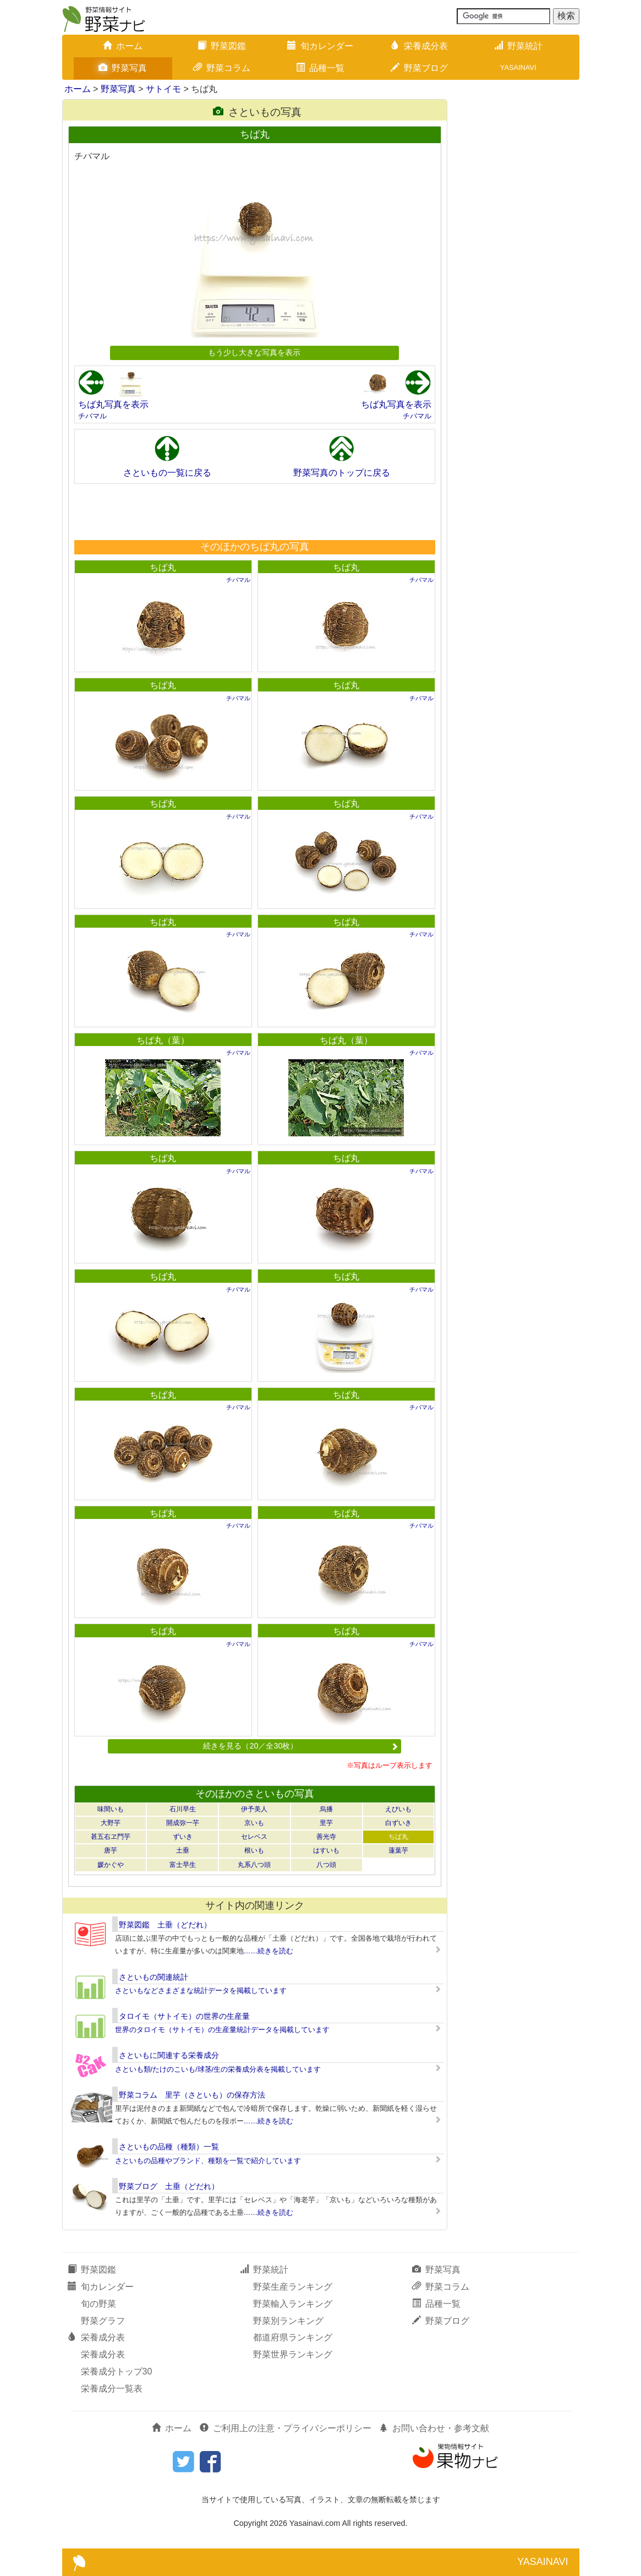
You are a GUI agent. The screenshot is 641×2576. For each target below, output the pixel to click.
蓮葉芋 (398, 1850)
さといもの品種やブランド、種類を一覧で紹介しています (208, 2160)
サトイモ (163, 89)
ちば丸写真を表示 (113, 404)
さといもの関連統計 (153, 1977)
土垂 (182, 1850)
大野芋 (110, 1823)
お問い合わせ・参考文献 (434, 2428)
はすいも (326, 1850)
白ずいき (398, 1823)
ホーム (123, 46)
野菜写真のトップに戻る (341, 472)
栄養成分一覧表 (112, 2388)
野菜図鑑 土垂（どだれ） (165, 1924)
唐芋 (110, 1850)
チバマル (92, 416)
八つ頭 (326, 1865)
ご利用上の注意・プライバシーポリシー (285, 2428)
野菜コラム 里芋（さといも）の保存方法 (192, 2094)
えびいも (398, 1809)
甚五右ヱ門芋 (110, 1836)
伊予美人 (254, 1809)
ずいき (183, 1836)
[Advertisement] (254, 511)
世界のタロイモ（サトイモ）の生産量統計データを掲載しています (222, 2029)
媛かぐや (110, 1865)
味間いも (110, 1809)
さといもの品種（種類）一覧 (169, 2146)
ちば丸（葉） (162, 1040)
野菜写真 (122, 68)
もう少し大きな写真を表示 (254, 352)
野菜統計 (518, 46)
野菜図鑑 (222, 46)
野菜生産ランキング (292, 2286)
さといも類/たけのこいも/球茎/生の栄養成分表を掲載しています (218, 2069)
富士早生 (182, 1865)
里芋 (326, 1823)
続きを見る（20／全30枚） (300, 1745)
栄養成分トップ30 (116, 2371)
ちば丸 (163, 567)
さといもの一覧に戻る (167, 472)
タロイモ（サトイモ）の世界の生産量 (184, 2016)
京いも (254, 1823)
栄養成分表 (419, 46)
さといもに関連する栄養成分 (169, 2055)
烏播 (326, 1809)
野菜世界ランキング (292, 2354)
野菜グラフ (103, 2321)
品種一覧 (320, 68)
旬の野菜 (98, 2303)
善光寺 (326, 1836)
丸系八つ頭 (254, 1865)
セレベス (254, 1836)
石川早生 (182, 1809)
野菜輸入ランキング (292, 2303)
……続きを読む (269, 1951)
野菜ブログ (419, 68)
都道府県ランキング (292, 2337)
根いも (254, 1850)
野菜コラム (221, 68)
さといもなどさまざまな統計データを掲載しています (201, 1990)
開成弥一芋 (182, 1823)
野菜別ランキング (288, 2321)
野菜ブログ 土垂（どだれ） (169, 2186)
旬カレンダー (320, 46)
